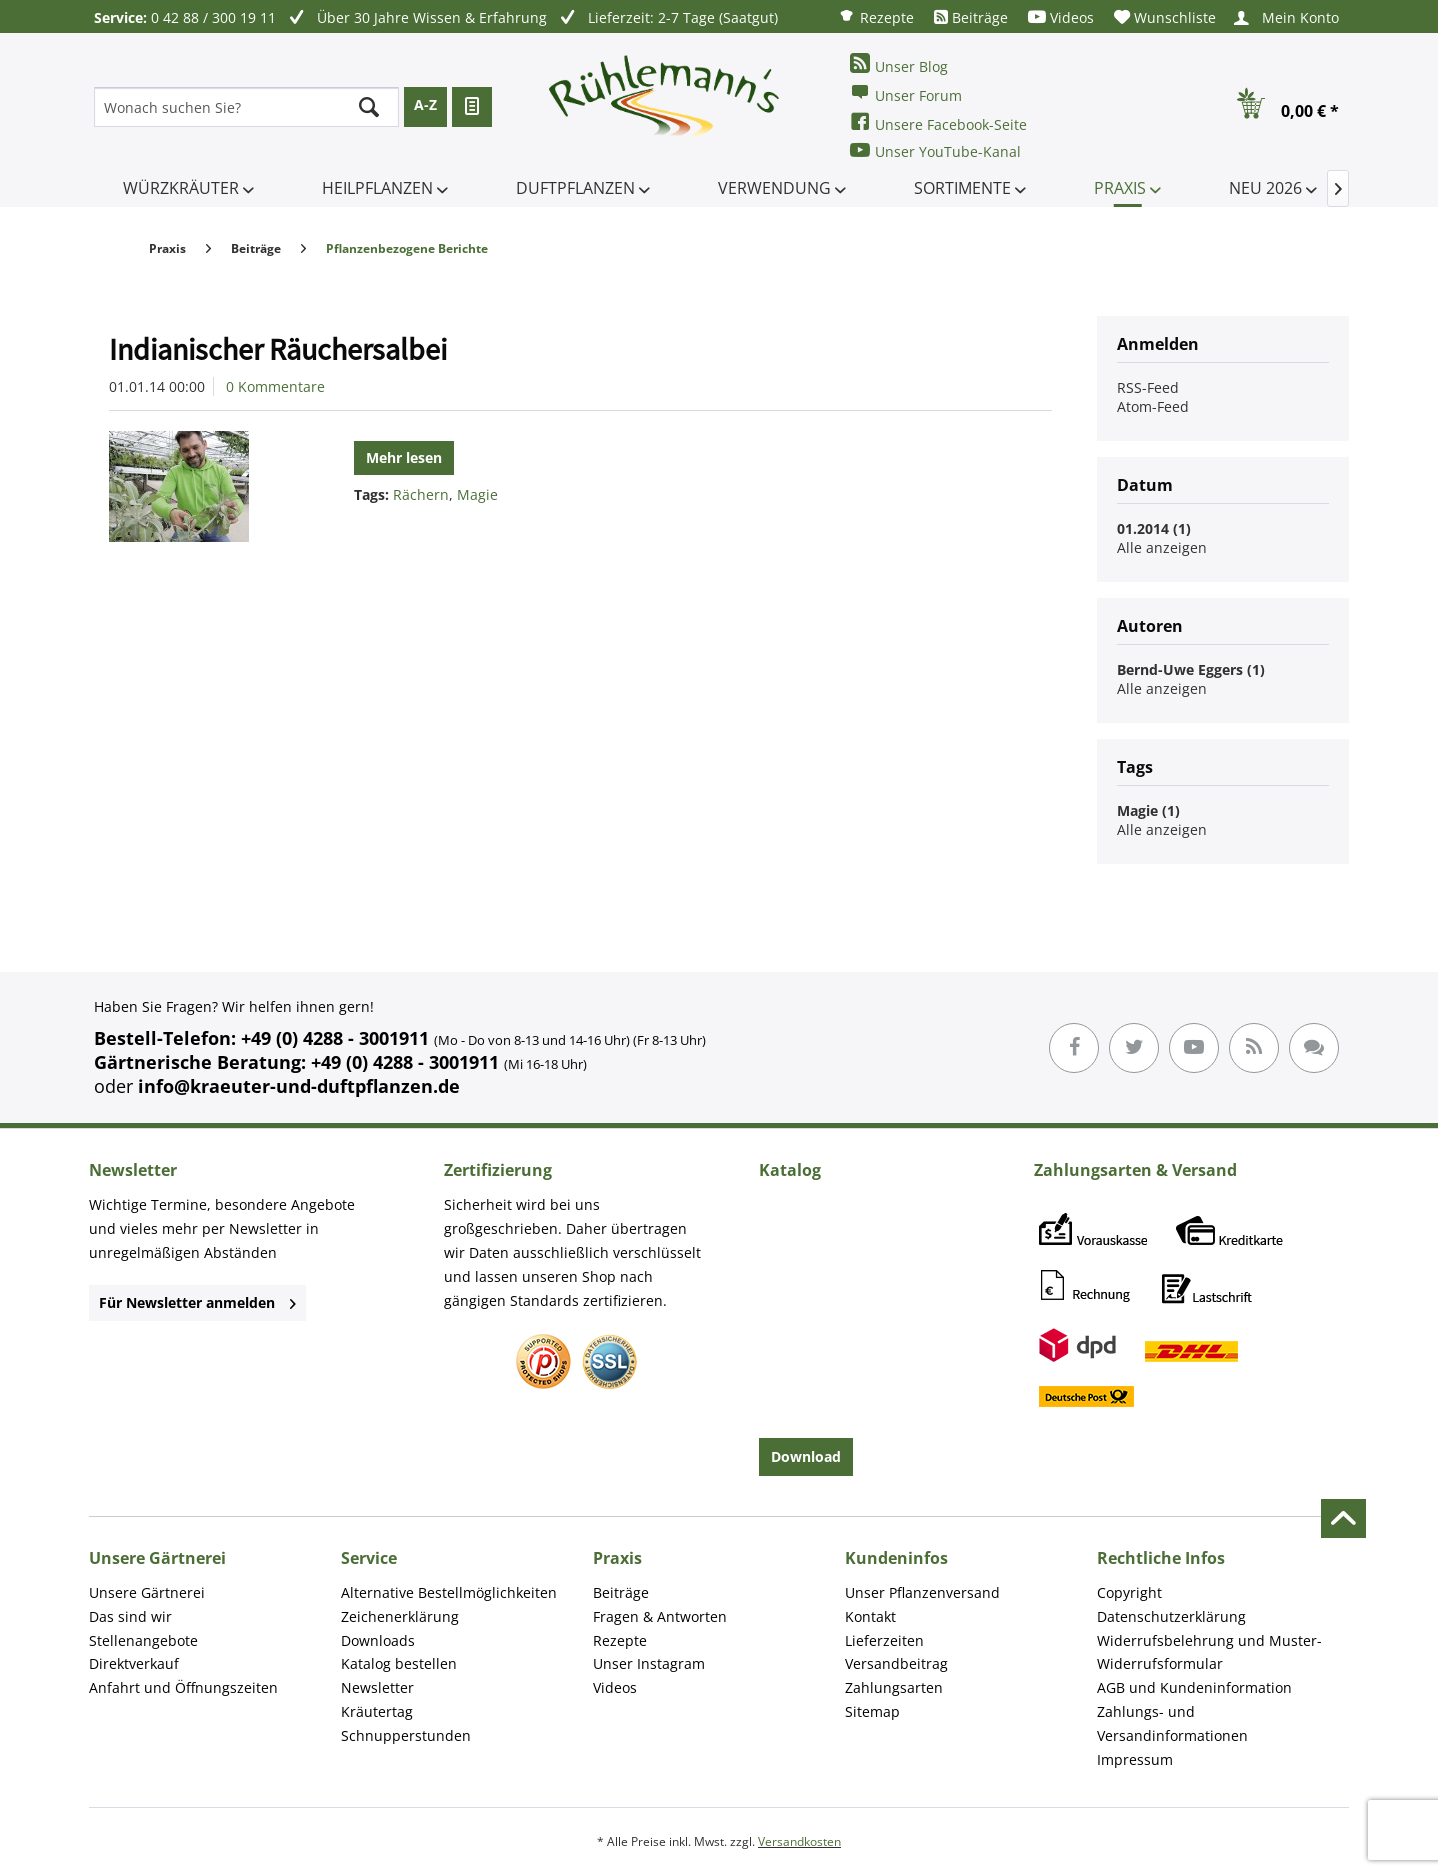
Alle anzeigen (1162, 547)
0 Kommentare (275, 386)
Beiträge (971, 17)
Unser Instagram (649, 1663)
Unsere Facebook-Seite (938, 122)
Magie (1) (1148, 810)
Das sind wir (130, 1616)
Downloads (378, 1640)
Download (806, 1456)
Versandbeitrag (896, 1663)
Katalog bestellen (399, 1663)
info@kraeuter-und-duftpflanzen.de (299, 1086)
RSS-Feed (1148, 387)
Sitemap (872, 1711)
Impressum (1135, 1759)
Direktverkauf (134, 1663)
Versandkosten (799, 1841)
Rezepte (876, 16)
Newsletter (377, 1687)
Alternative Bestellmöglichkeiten (449, 1592)
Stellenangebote (143, 1640)
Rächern (421, 494)
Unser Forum (906, 93)
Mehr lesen (404, 457)
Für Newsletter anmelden (197, 1302)
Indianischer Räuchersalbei (278, 349)
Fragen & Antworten (660, 1616)
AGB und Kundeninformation (1194, 1687)
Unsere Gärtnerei (147, 1592)
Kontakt (870, 1616)
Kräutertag (377, 1711)
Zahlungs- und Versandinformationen (1172, 1723)
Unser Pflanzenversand (922, 1592)
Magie (477, 494)
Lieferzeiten (884, 1640)
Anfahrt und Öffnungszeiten (183, 1687)
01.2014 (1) (1154, 528)
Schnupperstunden (406, 1735)
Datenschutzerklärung (1171, 1616)
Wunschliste (1165, 17)
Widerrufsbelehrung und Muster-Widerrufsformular (1209, 1652)
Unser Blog (899, 64)
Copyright (1129, 1592)
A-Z (425, 104)
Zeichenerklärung (400, 1616)
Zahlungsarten (894, 1687)
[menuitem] (876, 16)
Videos (1061, 17)
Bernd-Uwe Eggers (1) (1191, 669)
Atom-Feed (1153, 406)
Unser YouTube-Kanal (935, 150)
